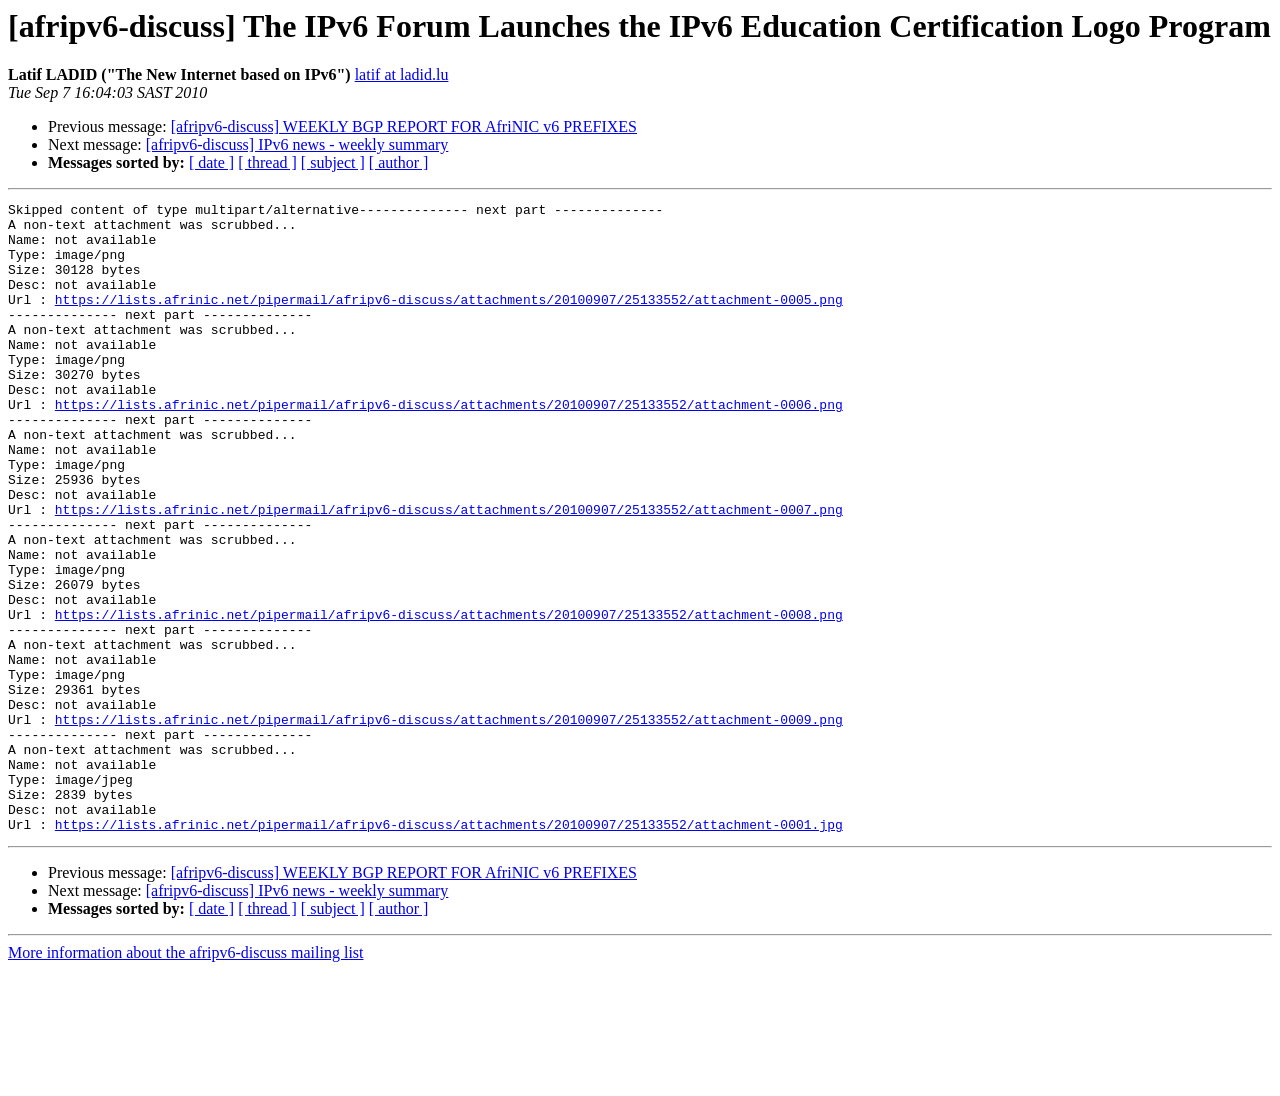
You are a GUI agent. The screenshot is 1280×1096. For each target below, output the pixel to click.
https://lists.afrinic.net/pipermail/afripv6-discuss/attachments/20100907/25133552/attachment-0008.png (449, 698)
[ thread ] (267, 162)
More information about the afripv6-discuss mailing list (186, 1078)
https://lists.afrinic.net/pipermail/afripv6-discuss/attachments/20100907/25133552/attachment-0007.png (449, 572)
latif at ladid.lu (402, 74)
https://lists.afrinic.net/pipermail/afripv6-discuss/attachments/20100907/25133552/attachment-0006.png (449, 446)
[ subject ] (333, 162)
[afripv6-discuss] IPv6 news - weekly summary (297, 144)
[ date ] (211, 162)
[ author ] (399, 162)
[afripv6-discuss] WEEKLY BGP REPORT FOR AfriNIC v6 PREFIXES (404, 126)
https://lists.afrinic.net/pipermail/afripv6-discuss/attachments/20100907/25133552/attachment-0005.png (449, 320)
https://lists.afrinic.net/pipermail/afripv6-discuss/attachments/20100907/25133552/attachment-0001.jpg (449, 950)
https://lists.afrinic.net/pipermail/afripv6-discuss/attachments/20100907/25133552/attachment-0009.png (449, 824)
